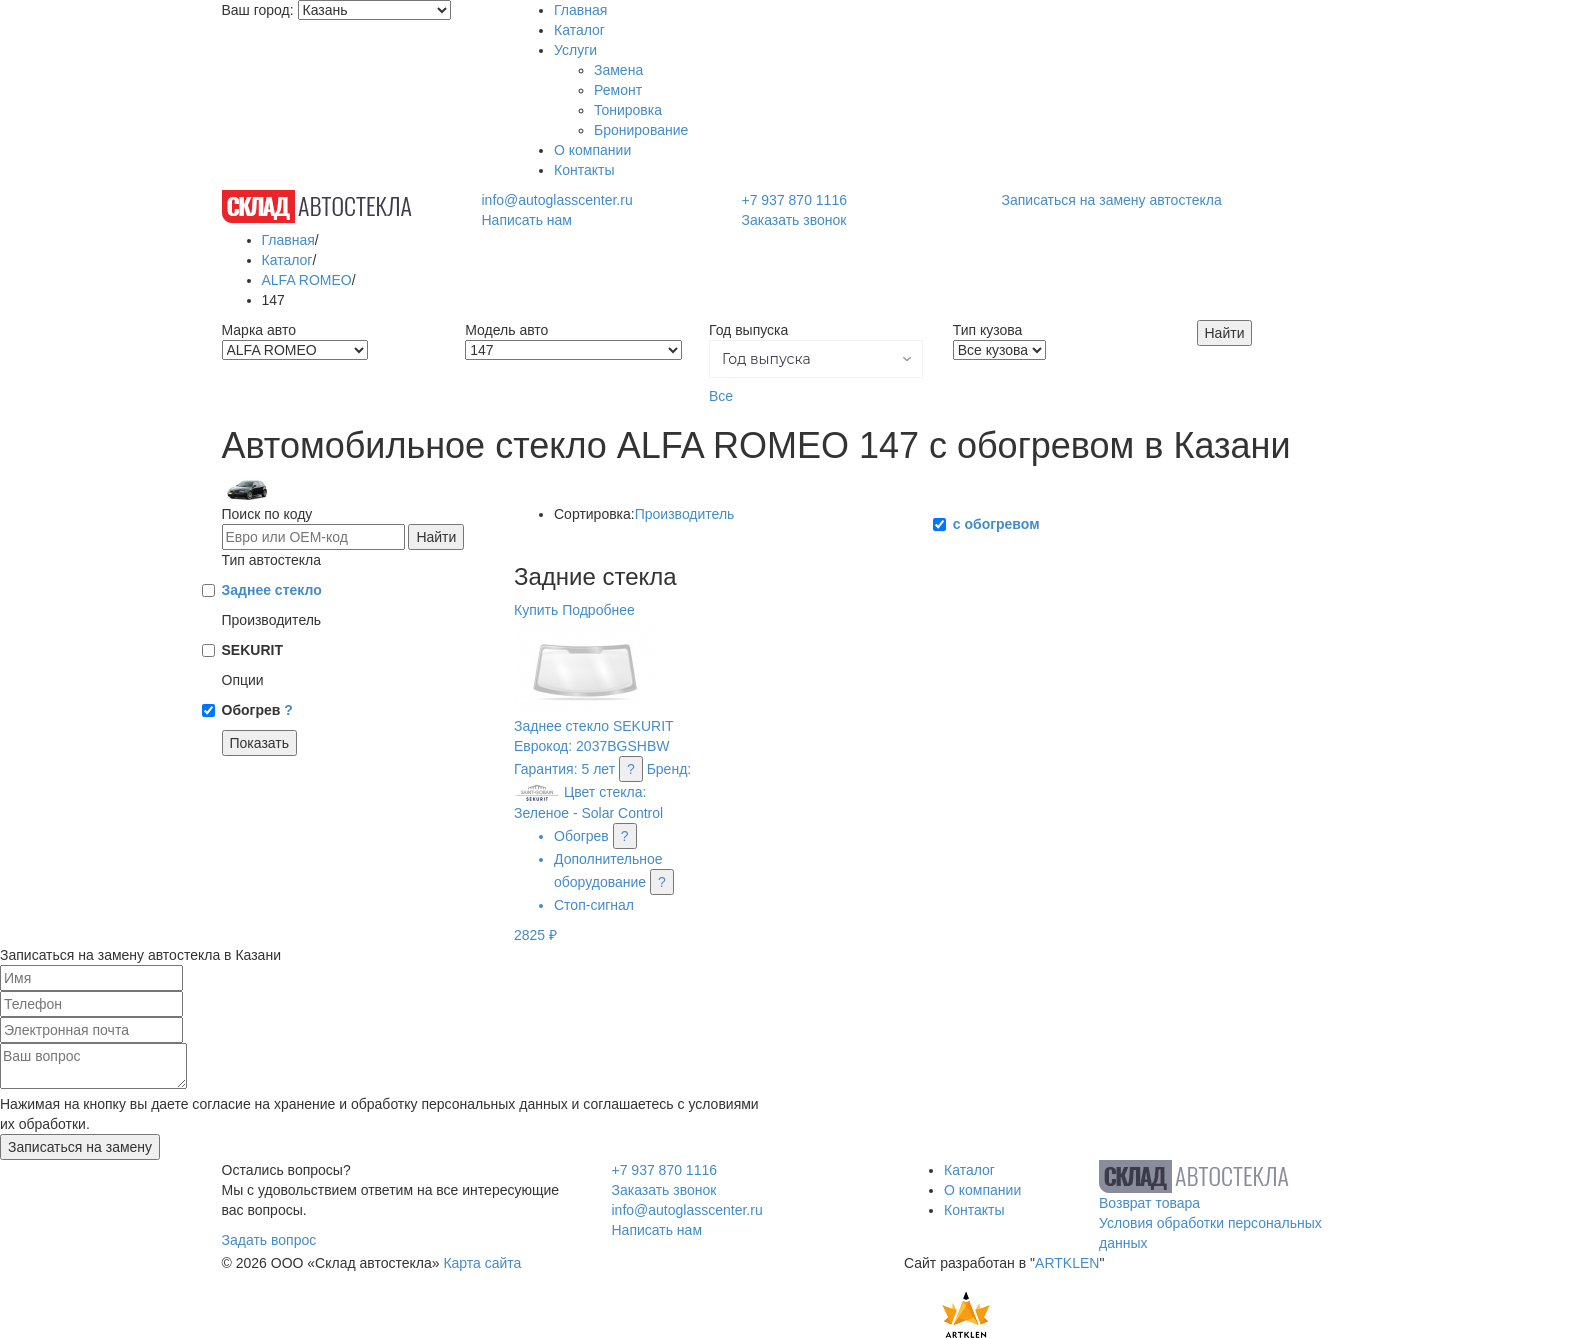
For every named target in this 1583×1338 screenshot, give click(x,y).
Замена (618, 70)
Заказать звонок (793, 220)
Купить (536, 610)
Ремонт (618, 90)
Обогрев (257, 710)
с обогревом (996, 524)
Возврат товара (1149, 1203)
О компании (592, 150)
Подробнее (598, 610)
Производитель (685, 514)
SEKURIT (252, 650)
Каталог (579, 30)
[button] (816, 359)
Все (721, 396)
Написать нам (526, 220)
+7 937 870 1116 (794, 200)
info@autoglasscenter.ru (556, 200)
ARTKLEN (1067, 1263)
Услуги (575, 50)
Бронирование (641, 130)
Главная (580, 10)
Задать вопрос (269, 1240)
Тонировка (628, 110)
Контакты (584, 170)
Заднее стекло (272, 590)
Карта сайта (482, 1263)
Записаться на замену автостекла (1112, 200)
